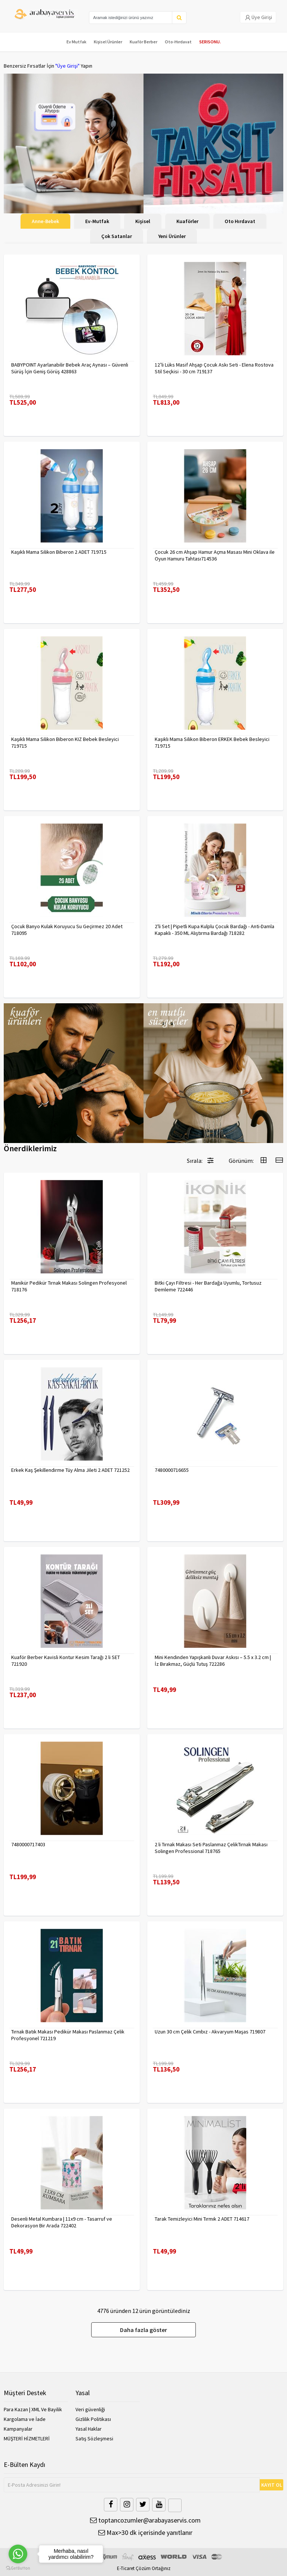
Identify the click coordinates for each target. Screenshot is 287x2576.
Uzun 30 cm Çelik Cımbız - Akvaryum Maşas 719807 (210, 2031)
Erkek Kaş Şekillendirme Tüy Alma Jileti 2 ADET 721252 (70, 1470)
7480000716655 (172, 1470)
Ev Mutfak (76, 41)
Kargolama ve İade (25, 2419)
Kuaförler (187, 221)
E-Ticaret (126, 2568)
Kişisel (142, 221)
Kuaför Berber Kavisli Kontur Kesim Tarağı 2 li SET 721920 (65, 1660)
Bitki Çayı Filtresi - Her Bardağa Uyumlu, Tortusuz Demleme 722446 (208, 1286)
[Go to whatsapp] (18, 2554)
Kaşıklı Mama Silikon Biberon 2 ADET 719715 (59, 552)
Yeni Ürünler (172, 236)
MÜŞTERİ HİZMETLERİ (27, 2438)
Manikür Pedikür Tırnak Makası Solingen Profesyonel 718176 (69, 1286)
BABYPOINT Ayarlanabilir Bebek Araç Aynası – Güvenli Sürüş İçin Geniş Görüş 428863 (69, 368)
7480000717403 (28, 1844)
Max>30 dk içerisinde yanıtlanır (145, 2532)
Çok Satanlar (116, 236)
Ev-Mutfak (97, 221)
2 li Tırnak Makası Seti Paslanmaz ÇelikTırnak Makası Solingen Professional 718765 (211, 1847)
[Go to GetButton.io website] (18, 2568)
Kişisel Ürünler (108, 41)
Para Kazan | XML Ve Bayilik (33, 2409)
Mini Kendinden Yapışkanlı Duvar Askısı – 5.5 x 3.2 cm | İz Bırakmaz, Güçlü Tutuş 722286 (213, 1660)
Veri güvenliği (90, 2409)
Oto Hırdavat (240, 221)
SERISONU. (210, 41)
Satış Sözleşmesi (94, 2438)
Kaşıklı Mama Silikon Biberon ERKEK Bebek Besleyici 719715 (212, 742)
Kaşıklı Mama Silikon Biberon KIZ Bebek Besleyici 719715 (65, 742)
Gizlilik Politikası (93, 2419)
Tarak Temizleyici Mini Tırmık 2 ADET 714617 (202, 2218)
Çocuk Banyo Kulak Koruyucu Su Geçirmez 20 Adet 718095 (67, 929)
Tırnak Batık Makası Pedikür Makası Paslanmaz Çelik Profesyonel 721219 (67, 2035)
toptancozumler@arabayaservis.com (145, 2520)
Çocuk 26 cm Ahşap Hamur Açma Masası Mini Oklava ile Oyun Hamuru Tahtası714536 (215, 555)
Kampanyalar (18, 2428)
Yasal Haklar (88, 2428)
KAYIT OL (271, 2484)
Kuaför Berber (143, 41)
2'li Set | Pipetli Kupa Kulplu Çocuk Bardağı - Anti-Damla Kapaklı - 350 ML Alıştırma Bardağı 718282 (214, 929)
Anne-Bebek (45, 221)
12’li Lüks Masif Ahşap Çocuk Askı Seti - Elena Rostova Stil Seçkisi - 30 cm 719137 (214, 368)
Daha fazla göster (143, 2329)
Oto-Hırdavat (178, 41)
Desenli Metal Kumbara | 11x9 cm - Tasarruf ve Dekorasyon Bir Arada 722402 (61, 2222)
